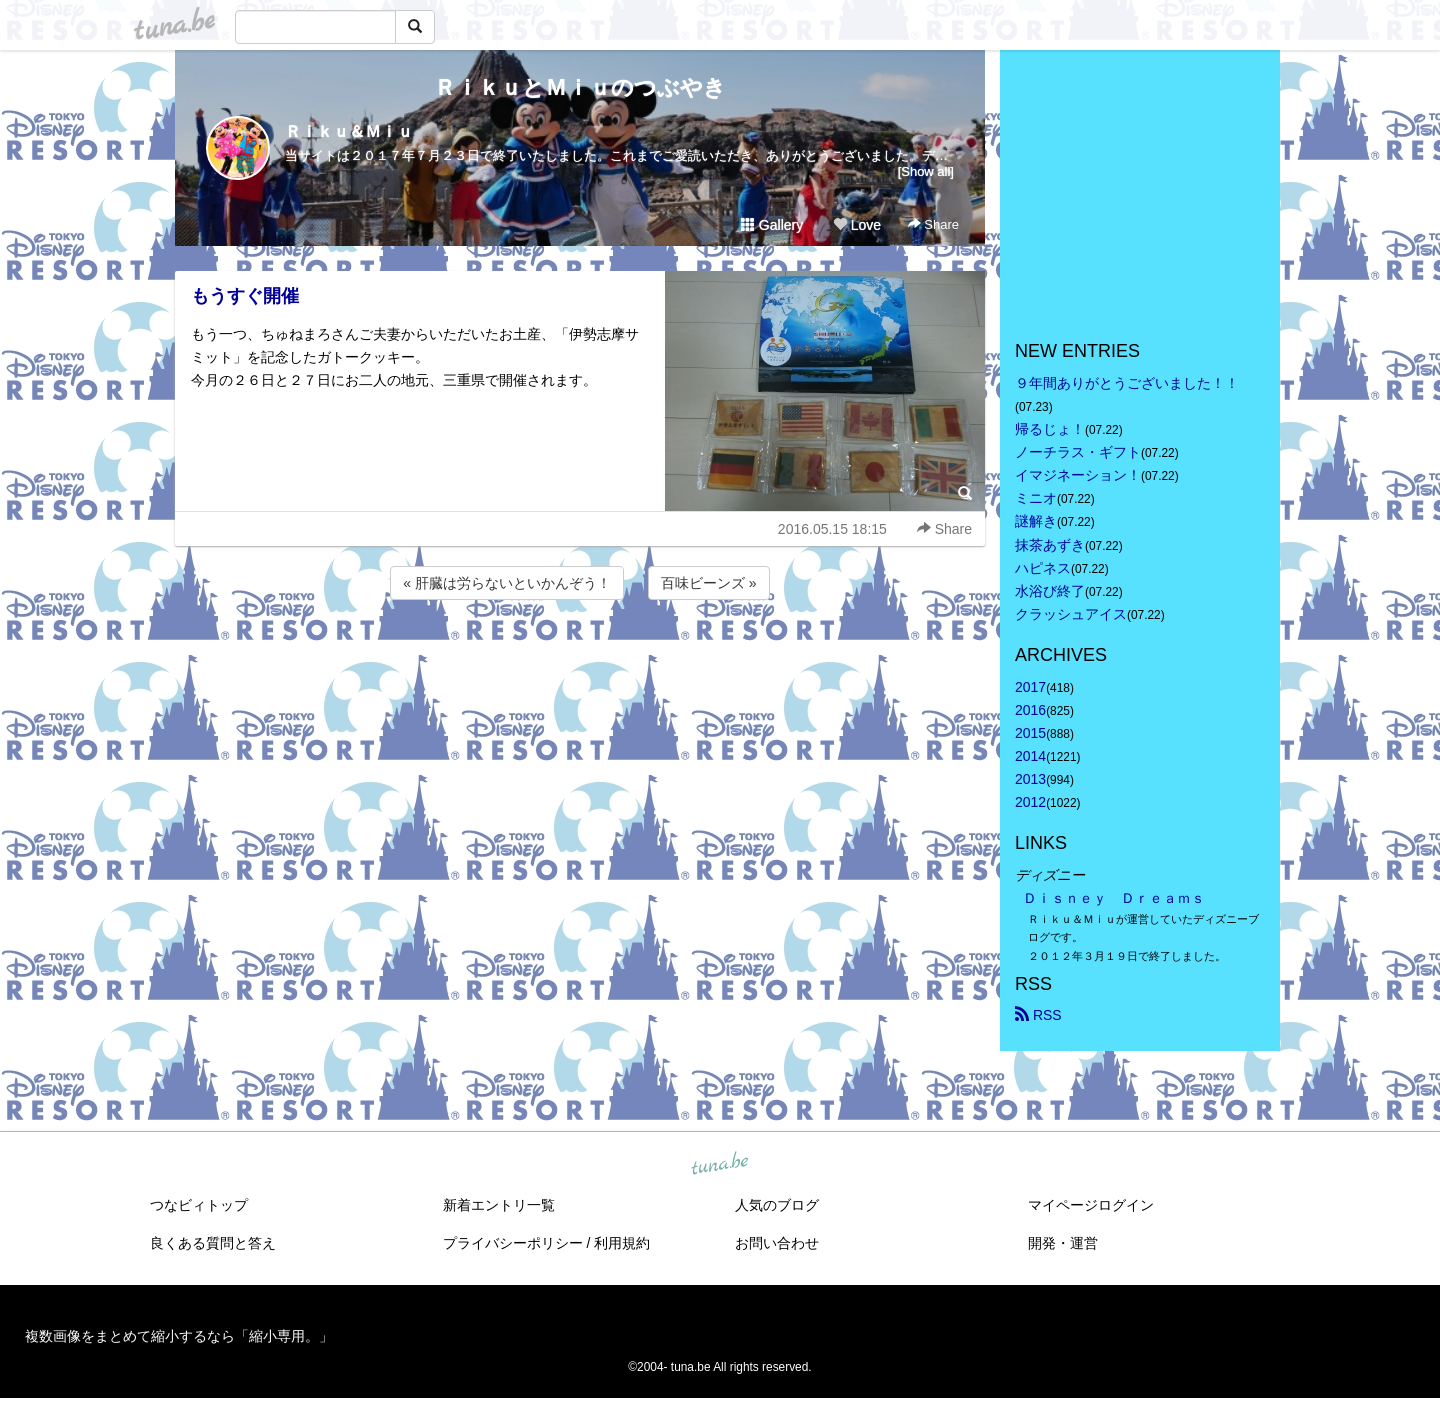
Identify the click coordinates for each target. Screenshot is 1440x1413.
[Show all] (926, 171)
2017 (1030, 687)
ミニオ (1036, 498)
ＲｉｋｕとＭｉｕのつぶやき (580, 87)
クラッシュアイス (1071, 614)
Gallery (772, 225)
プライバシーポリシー (513, 1243)
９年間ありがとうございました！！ (1127, 383)
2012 (1030, 802)
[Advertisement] (580, 658)
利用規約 (622, 1243)
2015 (1030, 733)
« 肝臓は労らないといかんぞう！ (507, 583)
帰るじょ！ (1050, 429)
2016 (1030, 710)
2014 (1030, 756)
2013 (1030, 779)
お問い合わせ (777, 1243)
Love (857, 225)
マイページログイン (1091, 1205)
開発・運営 (1063, 1243)
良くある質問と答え (213, 1243)
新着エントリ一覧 (499, 1205)
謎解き (1036, 521)
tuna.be (719, 1164)
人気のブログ (777, 1205)
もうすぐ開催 (245, 296)
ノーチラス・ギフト (1078, 452)
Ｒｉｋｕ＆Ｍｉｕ (349, 131)
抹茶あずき (1050, 545)
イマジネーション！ (1078, 475)
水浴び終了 (1050, 591)
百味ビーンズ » (709, 583)
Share (933, 224)
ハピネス (1043, 568)
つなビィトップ (199, 1205)
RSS (1038, 1015)
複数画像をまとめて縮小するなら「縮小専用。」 (179, 1336)
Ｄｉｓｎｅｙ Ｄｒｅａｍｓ (1114, 898)
